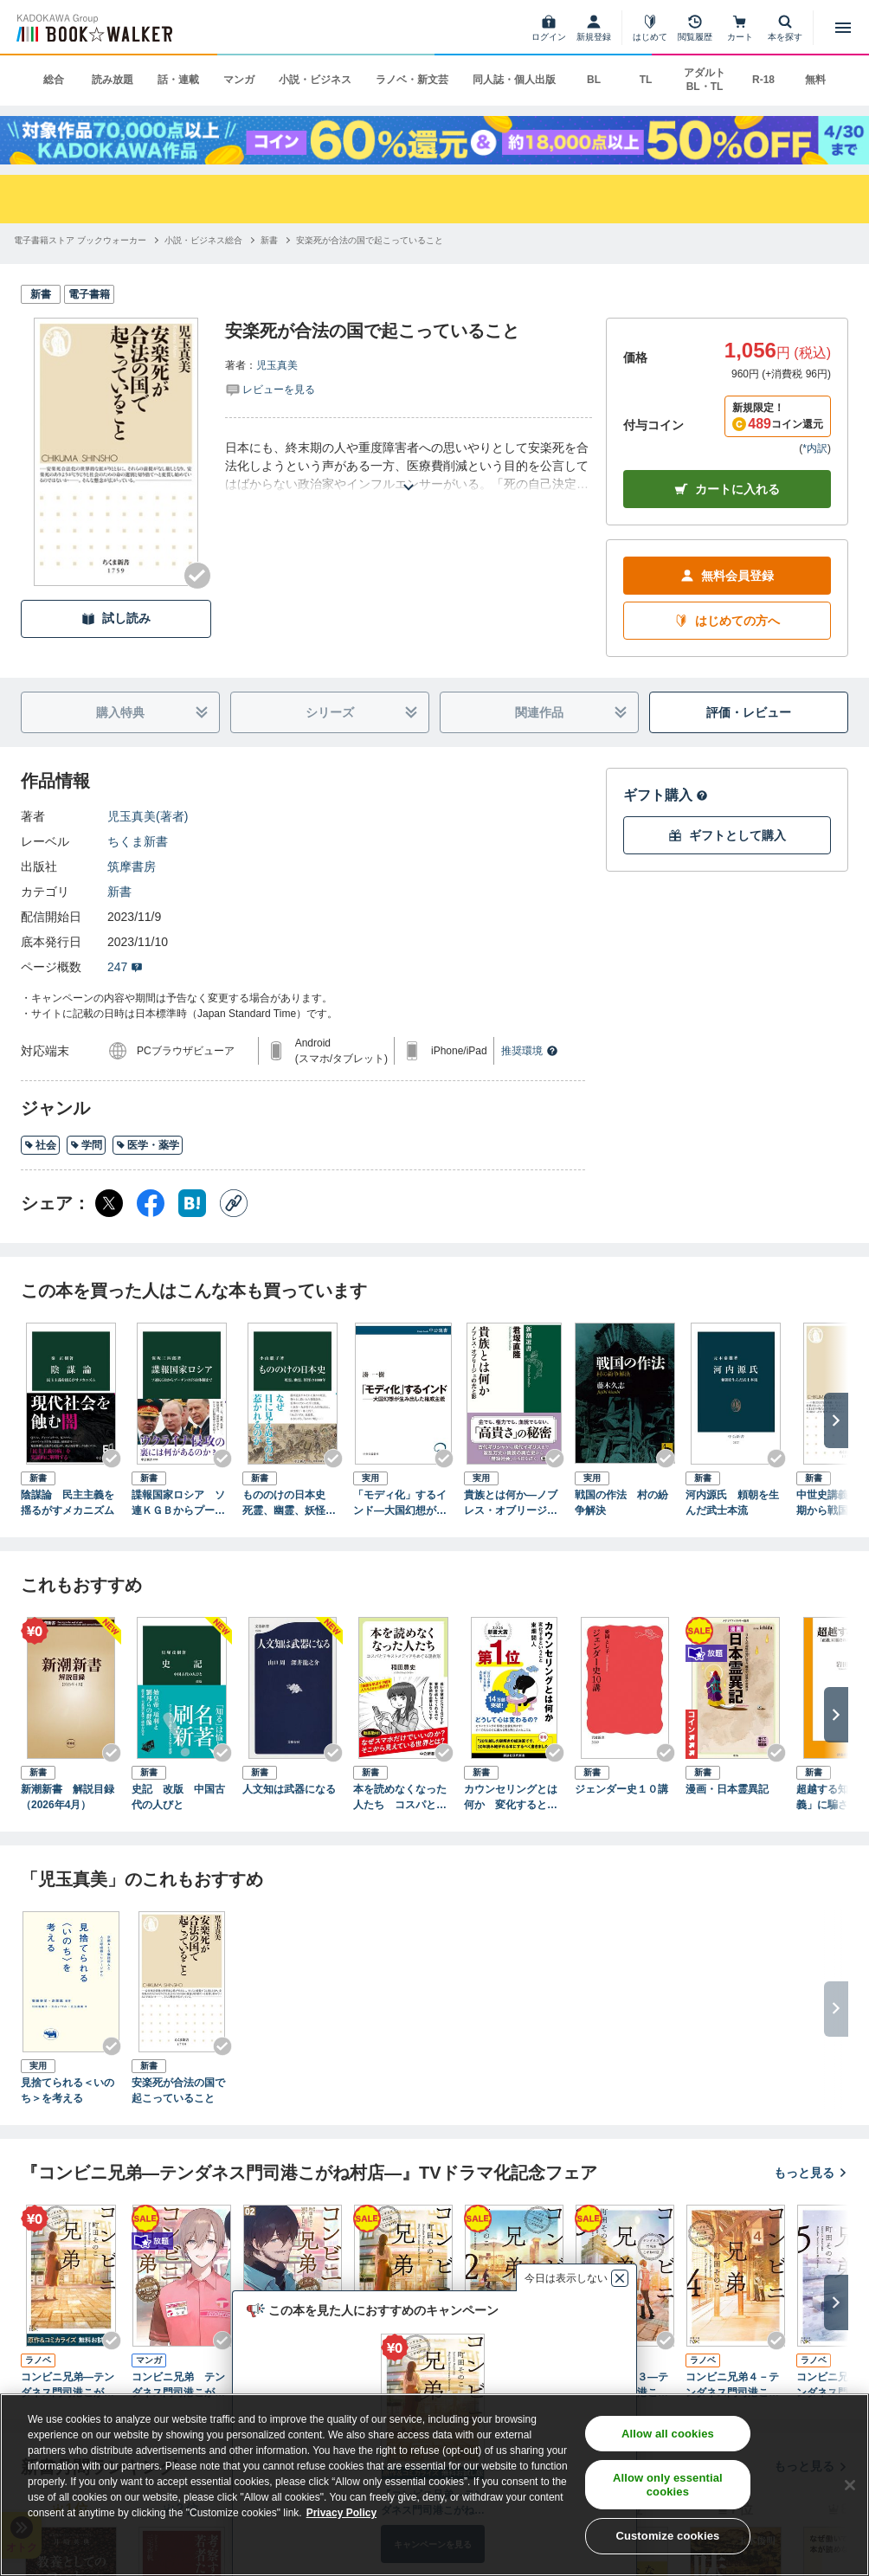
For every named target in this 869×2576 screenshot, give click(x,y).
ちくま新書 (137, 841)
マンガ (238, 80)
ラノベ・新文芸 (412, 80)
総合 (53, 80)
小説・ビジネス (315, 80)
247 (125, 967)
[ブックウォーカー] (93, 27)
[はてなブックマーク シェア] (192, 1203)
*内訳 (814, 448)
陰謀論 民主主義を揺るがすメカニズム (67, 1503)
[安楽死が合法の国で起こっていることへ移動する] (369, 240)
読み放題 (112, 80)
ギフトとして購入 (727, 835)
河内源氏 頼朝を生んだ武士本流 (732, 1503)
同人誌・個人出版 (514, 80)
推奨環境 (529, 1051)
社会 (40, 1145)
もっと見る (811, 2173)
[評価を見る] (270, 388)
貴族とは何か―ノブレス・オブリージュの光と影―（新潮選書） (510, 1503)
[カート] (740, 27)
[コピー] (234, 1203)
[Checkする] (197, 575)
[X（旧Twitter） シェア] (109, 1203)
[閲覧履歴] (695, 27)
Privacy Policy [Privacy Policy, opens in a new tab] (341, 2513)
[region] (434, 2484)
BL (594, 80)
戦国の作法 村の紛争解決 (621, 1503)
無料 (815, 80)
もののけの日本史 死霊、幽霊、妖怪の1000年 (292, 1503)
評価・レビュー (748, 712)
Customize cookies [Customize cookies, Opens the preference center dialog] (667, 2535)
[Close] (850, 2485)
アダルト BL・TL (704, 80)
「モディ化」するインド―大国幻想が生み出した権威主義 (400, 1503)
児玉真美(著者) (147, 816)
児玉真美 (277, 365)
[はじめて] (650, 27)
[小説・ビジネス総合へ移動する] (203, 240)
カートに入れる (727, 489)
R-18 (763, 80)
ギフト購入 (665, 795)
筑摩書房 (131, 866)
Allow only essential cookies (668, 2484)
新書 (119, 891)
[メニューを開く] (843, 28)
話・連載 (178, 80)
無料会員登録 (727, 576)
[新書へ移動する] (269, 240)
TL (646, 80)
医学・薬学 (147, 1145)
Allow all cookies (667, 2433)
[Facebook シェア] (151, 1203)
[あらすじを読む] (408, 466)
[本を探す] (785, 27)
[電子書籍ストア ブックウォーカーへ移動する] (80, 240)
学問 (86, 1145)
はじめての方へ (727, 621)
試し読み (116, 618)
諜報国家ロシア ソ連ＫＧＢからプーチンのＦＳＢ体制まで (178, 1503)
